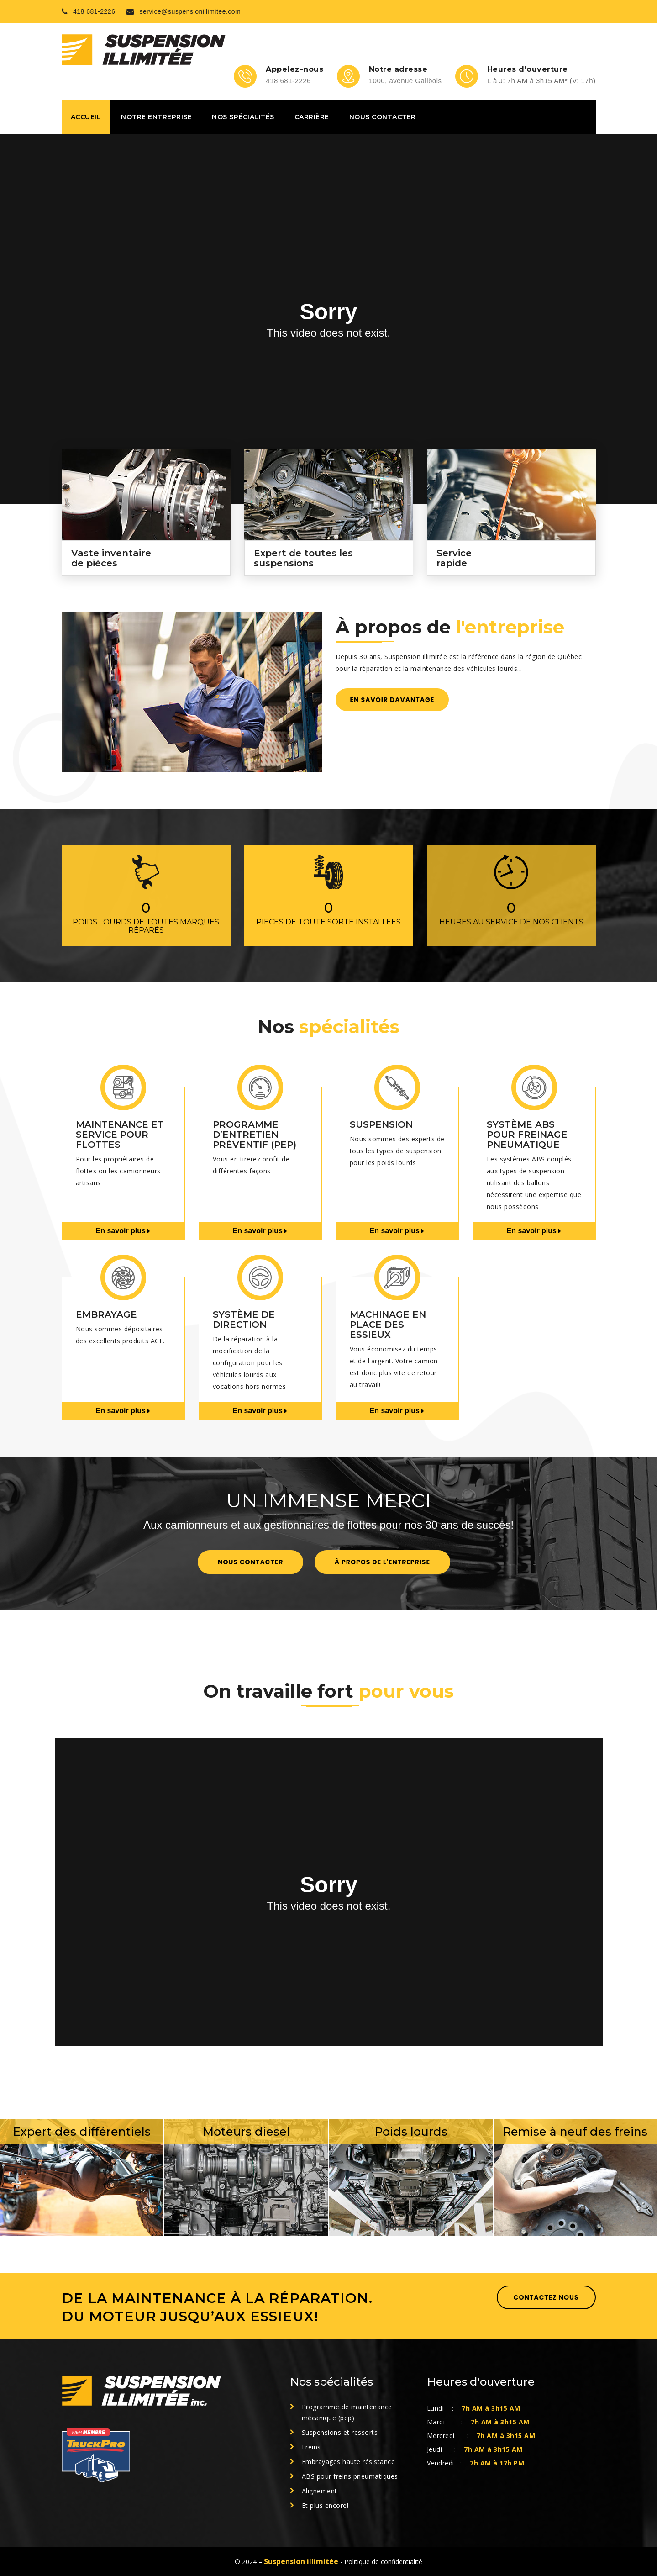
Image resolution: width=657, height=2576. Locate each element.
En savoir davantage (392, 699)
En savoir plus (123, 1231)
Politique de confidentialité (383, 2561)
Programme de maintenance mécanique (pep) (347, 2412)
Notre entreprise (156, 117)
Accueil (86, 117)
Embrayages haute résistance (348, 2461)
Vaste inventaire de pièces (111, 558)
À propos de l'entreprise (382, 1562)
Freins (311, 2447)
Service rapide (454, 558)
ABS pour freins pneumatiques (350, 2476)
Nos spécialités (243, 117)
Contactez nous (546, 2297)
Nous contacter (382, 117)
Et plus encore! (325, 2505)
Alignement (319, 2490)
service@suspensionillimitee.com (183, 12)
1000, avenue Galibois (405, 80)
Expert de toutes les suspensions (303, 558)
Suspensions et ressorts (340, 2432)
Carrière (311, 117)
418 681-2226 (89, 12)
